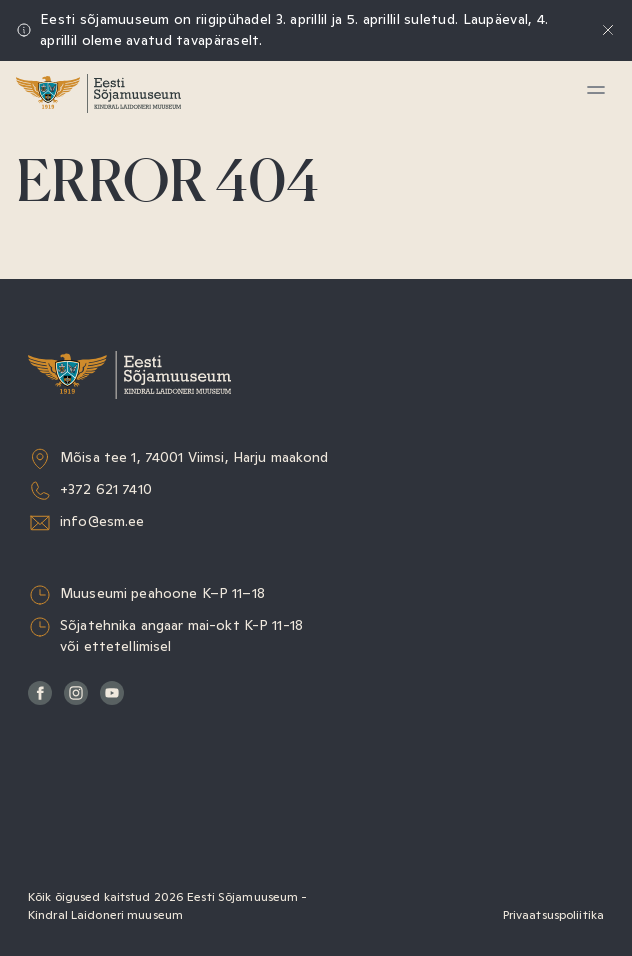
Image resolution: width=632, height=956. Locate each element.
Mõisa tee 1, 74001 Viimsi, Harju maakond (194, 457)
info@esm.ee (102, 521)
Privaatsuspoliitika (553, 915)
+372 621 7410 (106, 489)
